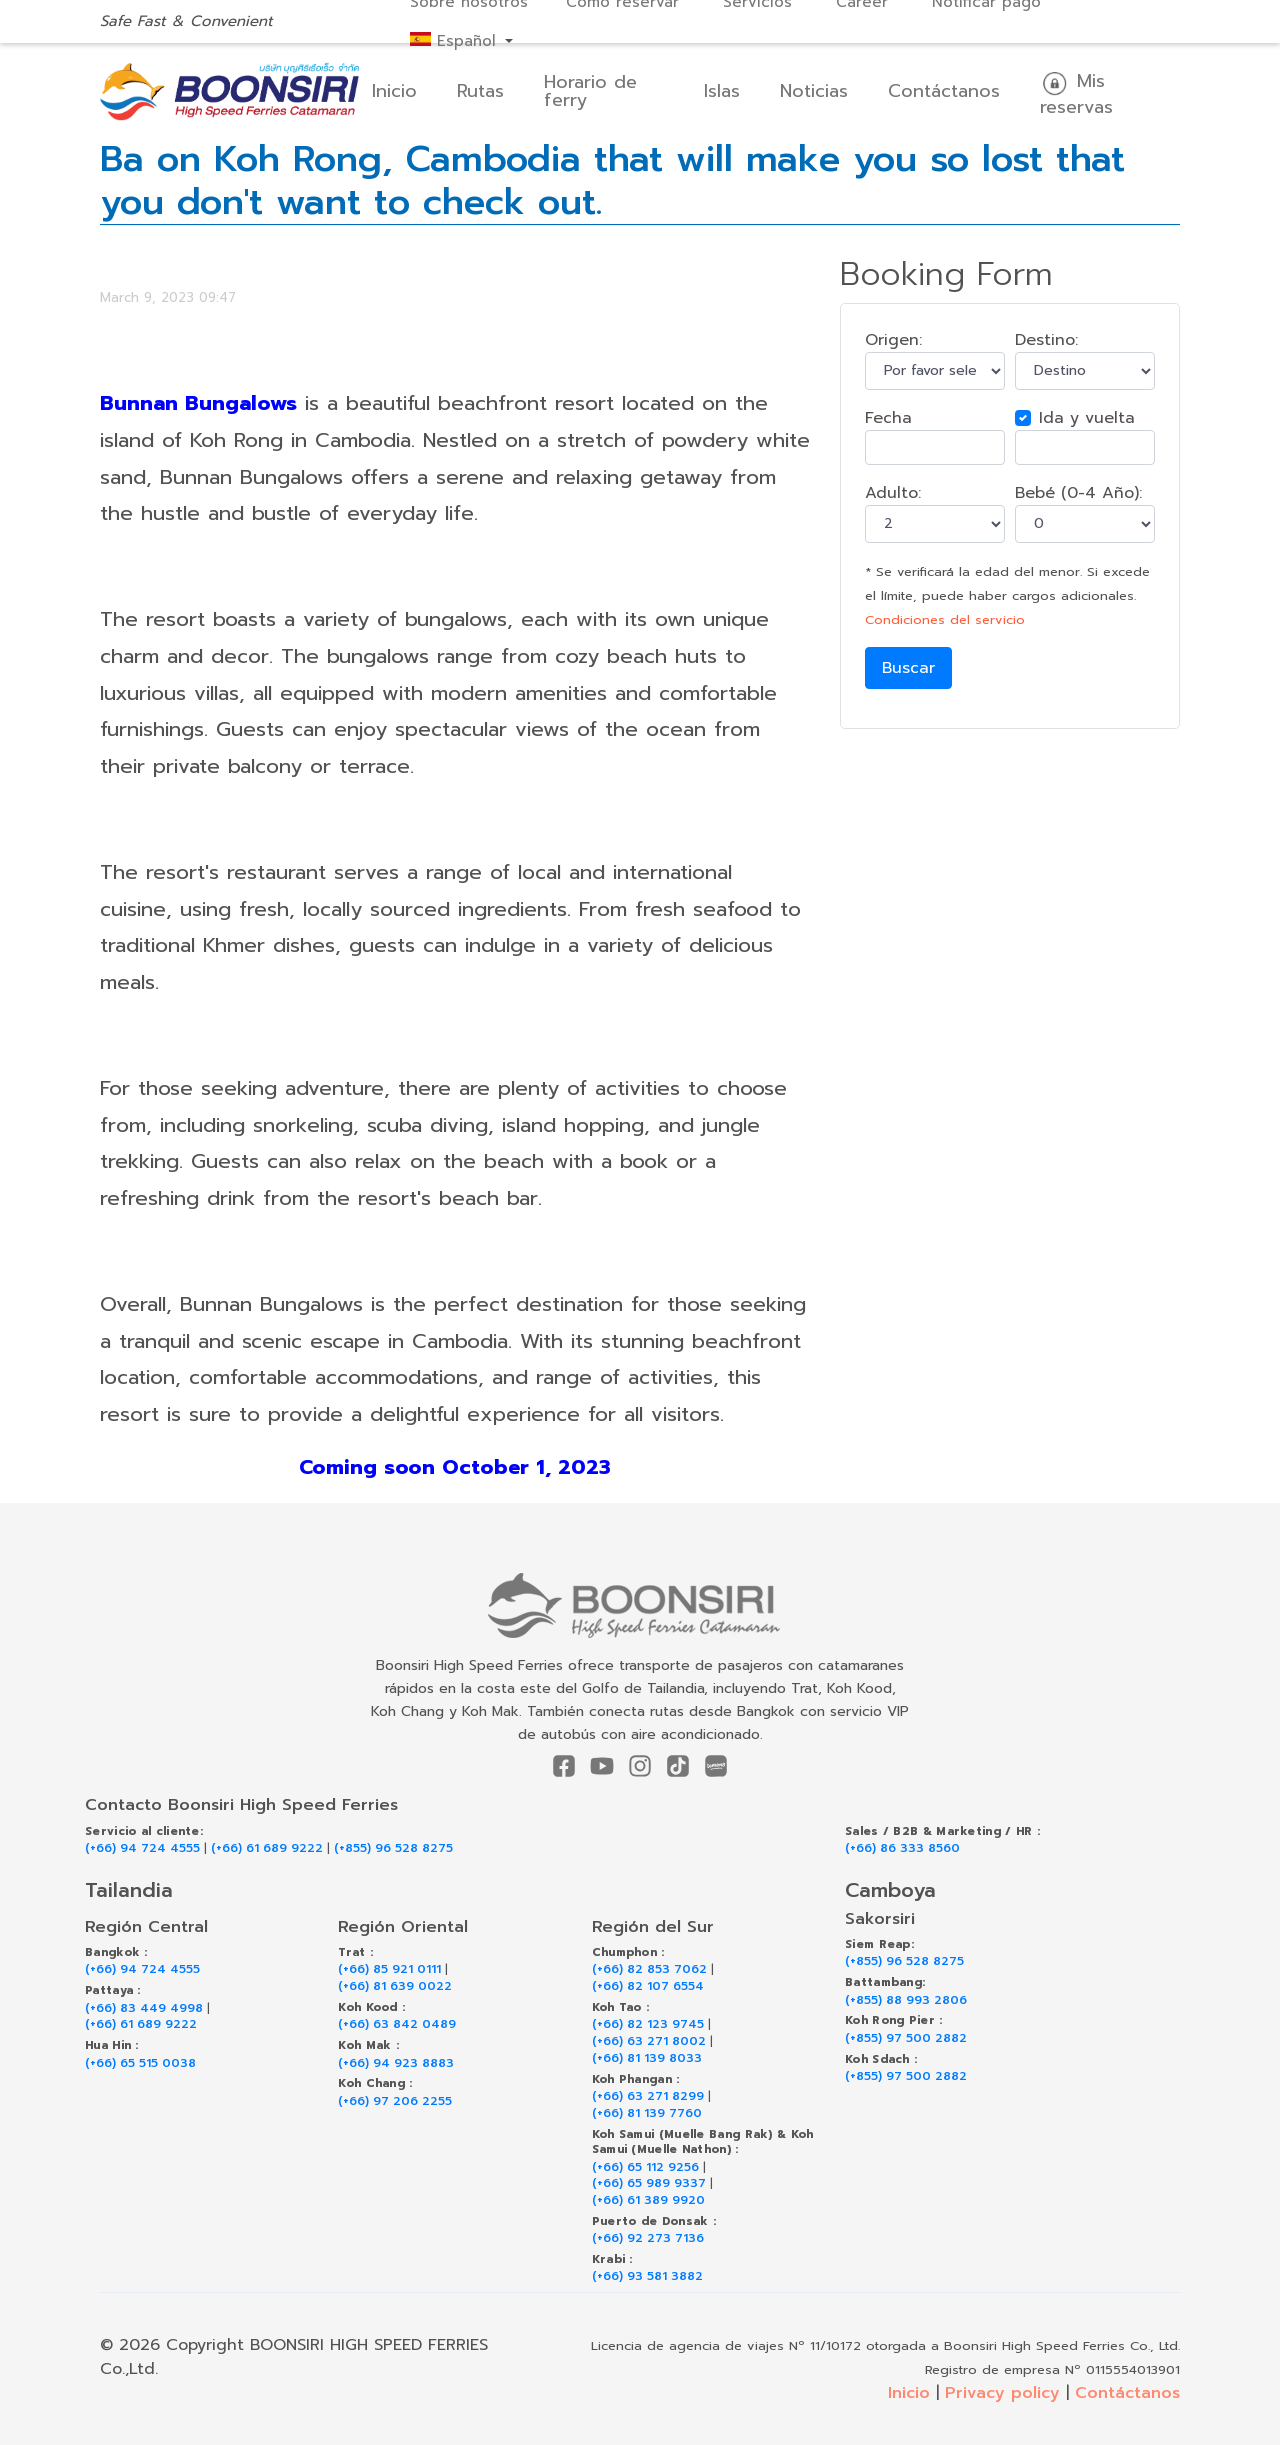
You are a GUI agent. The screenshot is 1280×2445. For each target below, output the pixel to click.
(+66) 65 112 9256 (645, 2167)
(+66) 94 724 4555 (142, 1848)
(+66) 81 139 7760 (647, 2113)
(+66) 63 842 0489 (397, 2024)
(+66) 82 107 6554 (648, 1986)
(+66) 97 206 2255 (395, 2101)
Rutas (480, 91)
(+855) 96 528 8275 (393, 1848)
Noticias (814, 91)
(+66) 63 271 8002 (649, 2041)
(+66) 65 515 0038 (140, 2063)
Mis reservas (1076, 94)
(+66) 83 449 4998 (144, 2008)
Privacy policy (1002, 2393)
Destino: (1046, 340)
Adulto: (893, 493)
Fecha (888, 418)
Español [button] (456, 41)
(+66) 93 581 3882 (647, 2276)
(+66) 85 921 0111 (389, 1969)
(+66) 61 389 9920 (648, 2200)
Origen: (893, 340)
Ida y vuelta (1087, 418)
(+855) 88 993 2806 (906, 2000)
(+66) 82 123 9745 (648, 2024)
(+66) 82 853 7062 (649, 1969)
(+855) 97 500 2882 (906, 2038)
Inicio (394, 91)
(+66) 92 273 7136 (648, 2238)
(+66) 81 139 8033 (647, 2058)
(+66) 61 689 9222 (267, 1848)
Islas (722, 91)
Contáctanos (944, 91)
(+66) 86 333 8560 (902, 1848)
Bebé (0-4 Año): (1078, 493)
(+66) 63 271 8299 (648, 2096)
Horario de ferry (590, 91)
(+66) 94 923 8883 (396, 2063)
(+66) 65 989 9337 (649, 2183)
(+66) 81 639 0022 (395, 1986)
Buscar (908, 668)
